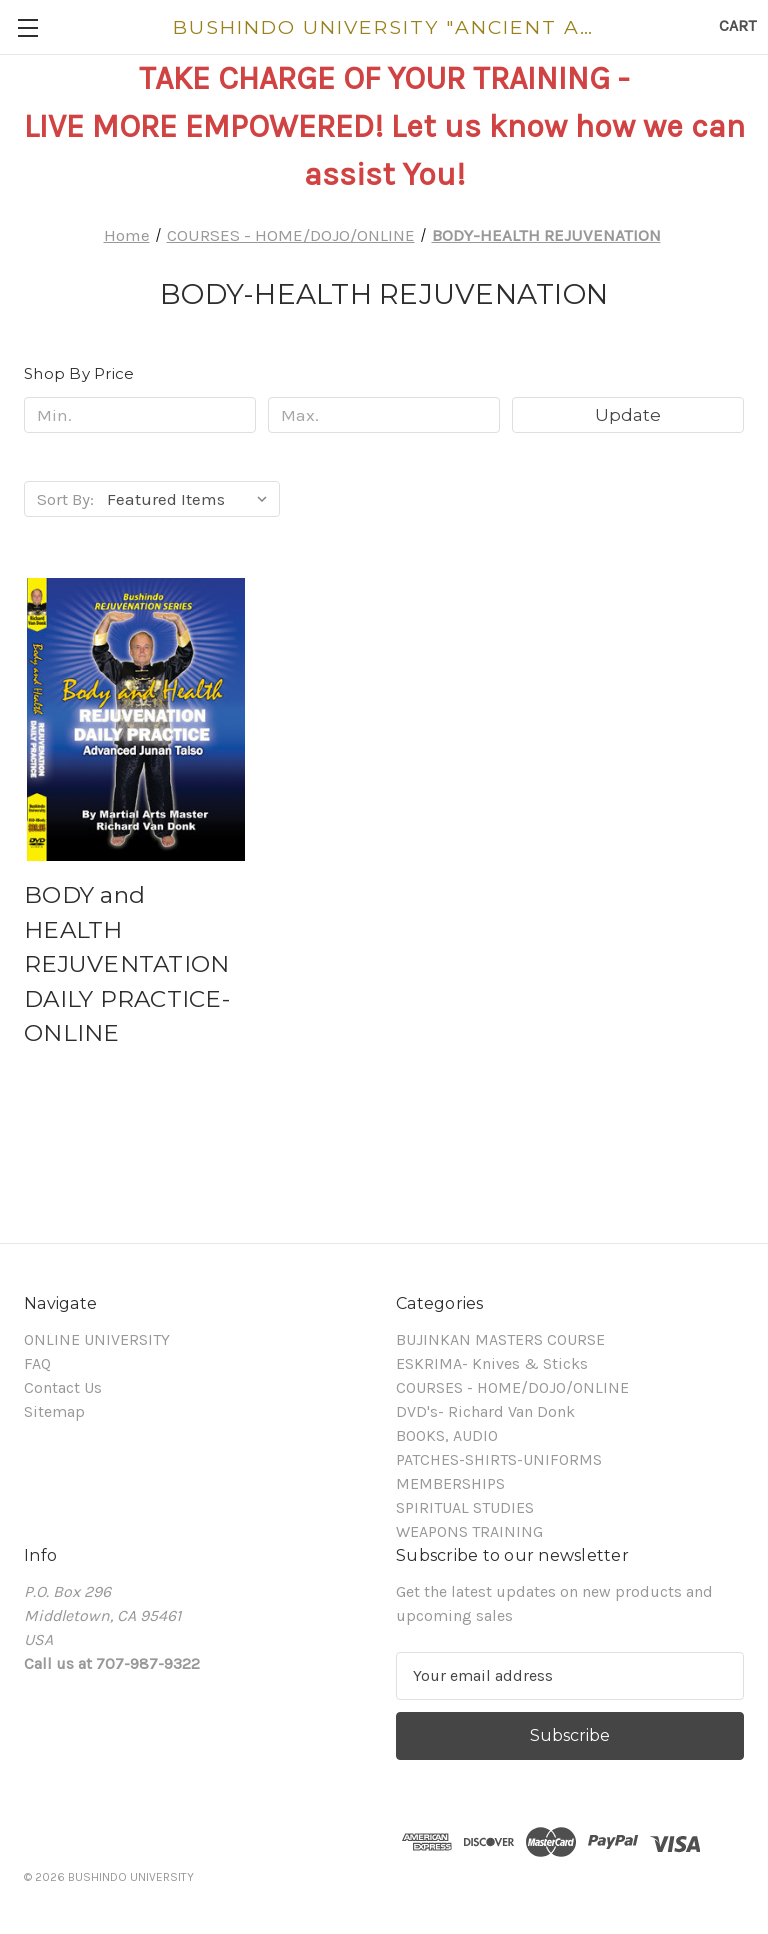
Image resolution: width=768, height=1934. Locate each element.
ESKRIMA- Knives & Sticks (492, 1363)
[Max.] (384, 415)
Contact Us (63, 1387)
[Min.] (140, 415)
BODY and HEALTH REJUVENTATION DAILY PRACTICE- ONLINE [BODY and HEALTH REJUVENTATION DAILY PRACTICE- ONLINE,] (127, 964)
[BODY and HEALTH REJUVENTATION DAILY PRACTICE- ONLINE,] (136, 719)
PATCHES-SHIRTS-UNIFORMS (499, 1459)
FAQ (37, 1363)
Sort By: (65, 499)
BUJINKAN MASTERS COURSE (500, 1339)
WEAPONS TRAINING (469, 1531)
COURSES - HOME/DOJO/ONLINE (512, 1387)
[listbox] (191, 499)
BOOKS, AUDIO (447, 1435)
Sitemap (54, 1411)
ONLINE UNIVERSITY (97, 1339)
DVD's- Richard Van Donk (485, 1411)
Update (628, 415)
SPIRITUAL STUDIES (465, 1507)
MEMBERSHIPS (450, 1483)
